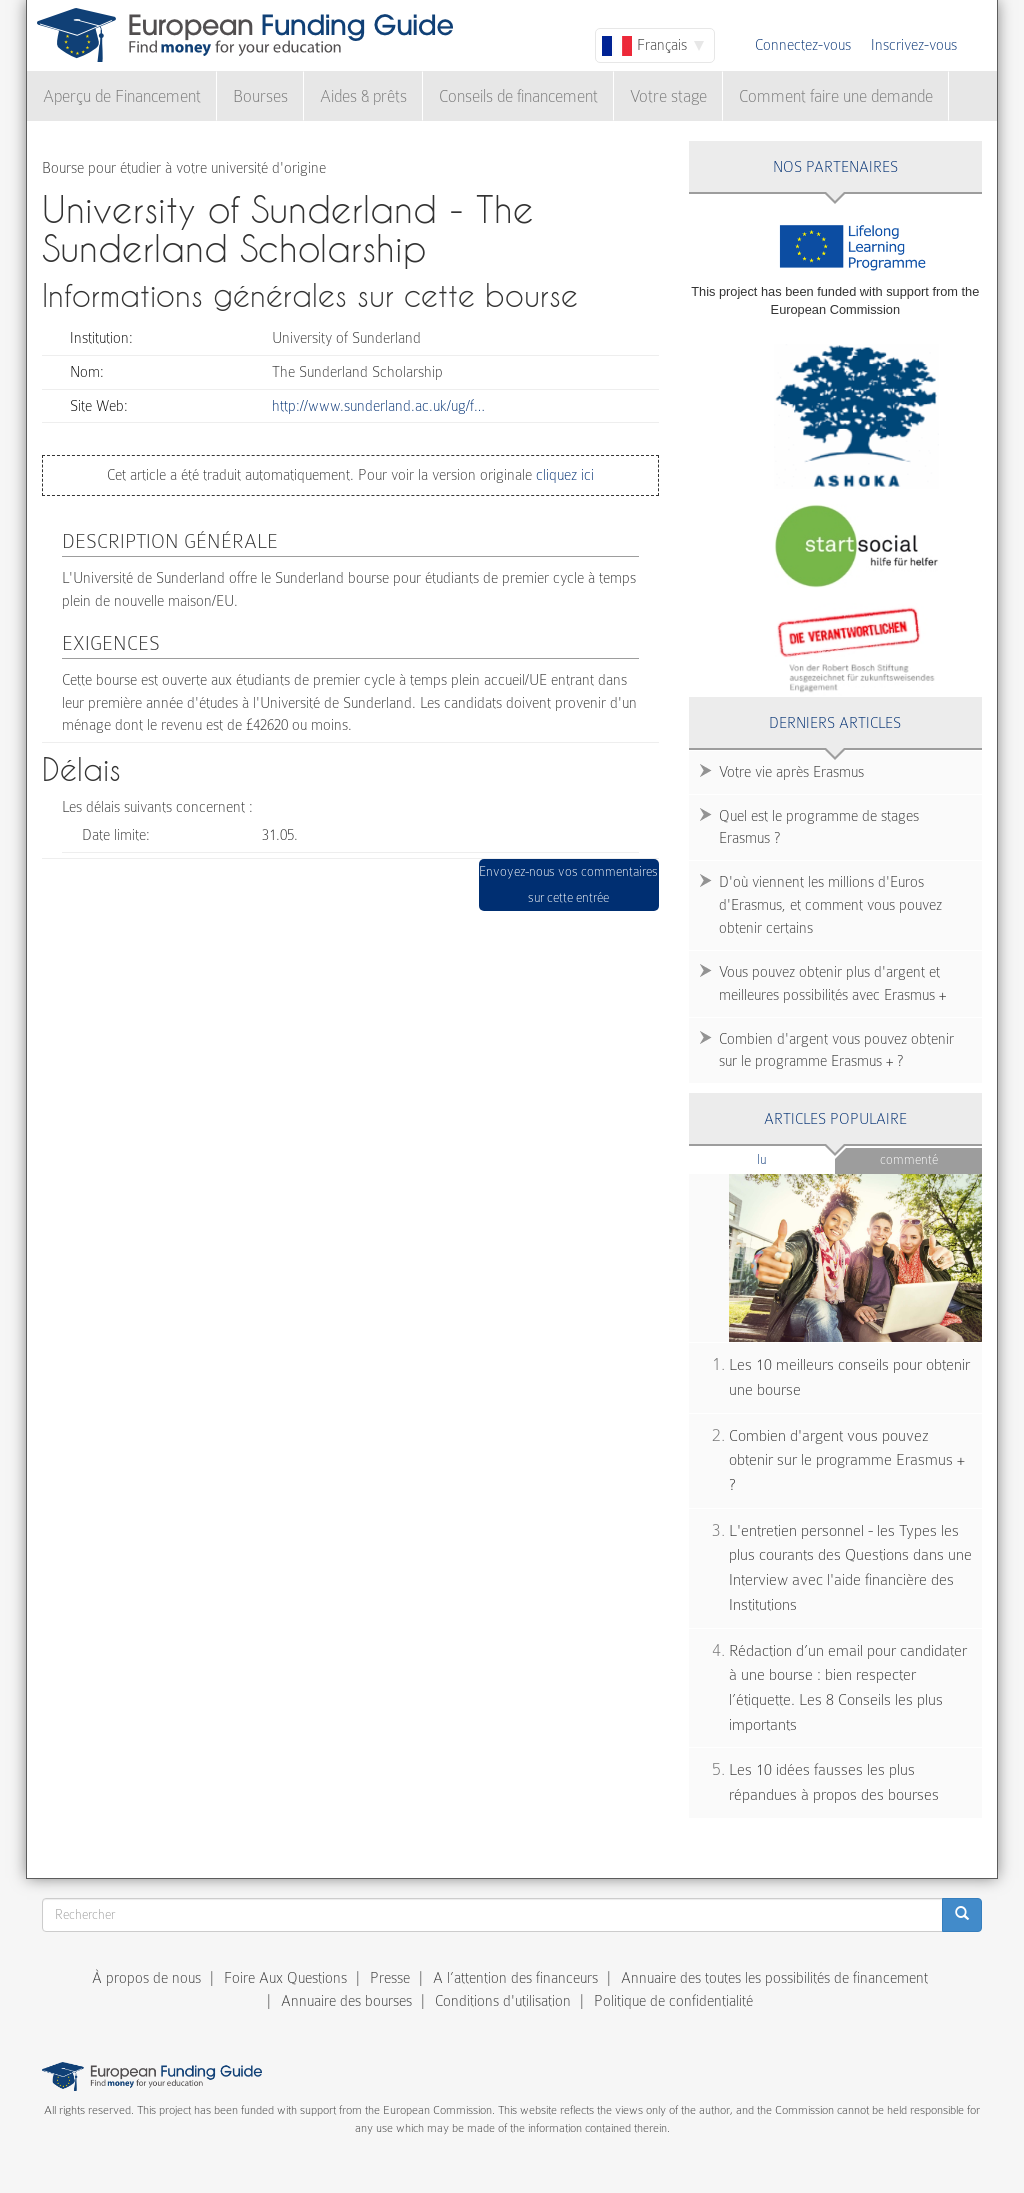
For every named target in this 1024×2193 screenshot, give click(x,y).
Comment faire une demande (836, 96)
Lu (795, 1158)
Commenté (909, 1159)
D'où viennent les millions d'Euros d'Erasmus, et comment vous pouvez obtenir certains (830, 905)
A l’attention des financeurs (515, 1978)
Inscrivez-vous (914, 45)
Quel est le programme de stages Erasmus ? (819, 827)
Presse (390, 1978)
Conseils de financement (518, 96)
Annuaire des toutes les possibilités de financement (774, 1978)
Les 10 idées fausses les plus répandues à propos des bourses (834, 1782)
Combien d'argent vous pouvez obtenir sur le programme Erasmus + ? (836, 1050)
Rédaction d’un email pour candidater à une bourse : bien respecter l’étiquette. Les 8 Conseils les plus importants (848, 1688)
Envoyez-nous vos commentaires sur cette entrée (568, 884)
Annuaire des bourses (346, 2001)
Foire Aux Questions (285, 1978)
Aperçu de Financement (122, 96)
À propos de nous (146, 1978)
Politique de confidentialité (673, 2001)
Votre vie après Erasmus (791, 772)
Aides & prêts (363, 96)
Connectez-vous (803, 45)
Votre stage (668, 96)
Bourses (260, 96)
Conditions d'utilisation (503, 2001)
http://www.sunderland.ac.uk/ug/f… (378, 406)
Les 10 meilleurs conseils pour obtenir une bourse (849, 1377)
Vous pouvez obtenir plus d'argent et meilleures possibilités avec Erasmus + (832, 983)
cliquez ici (563, 475)
